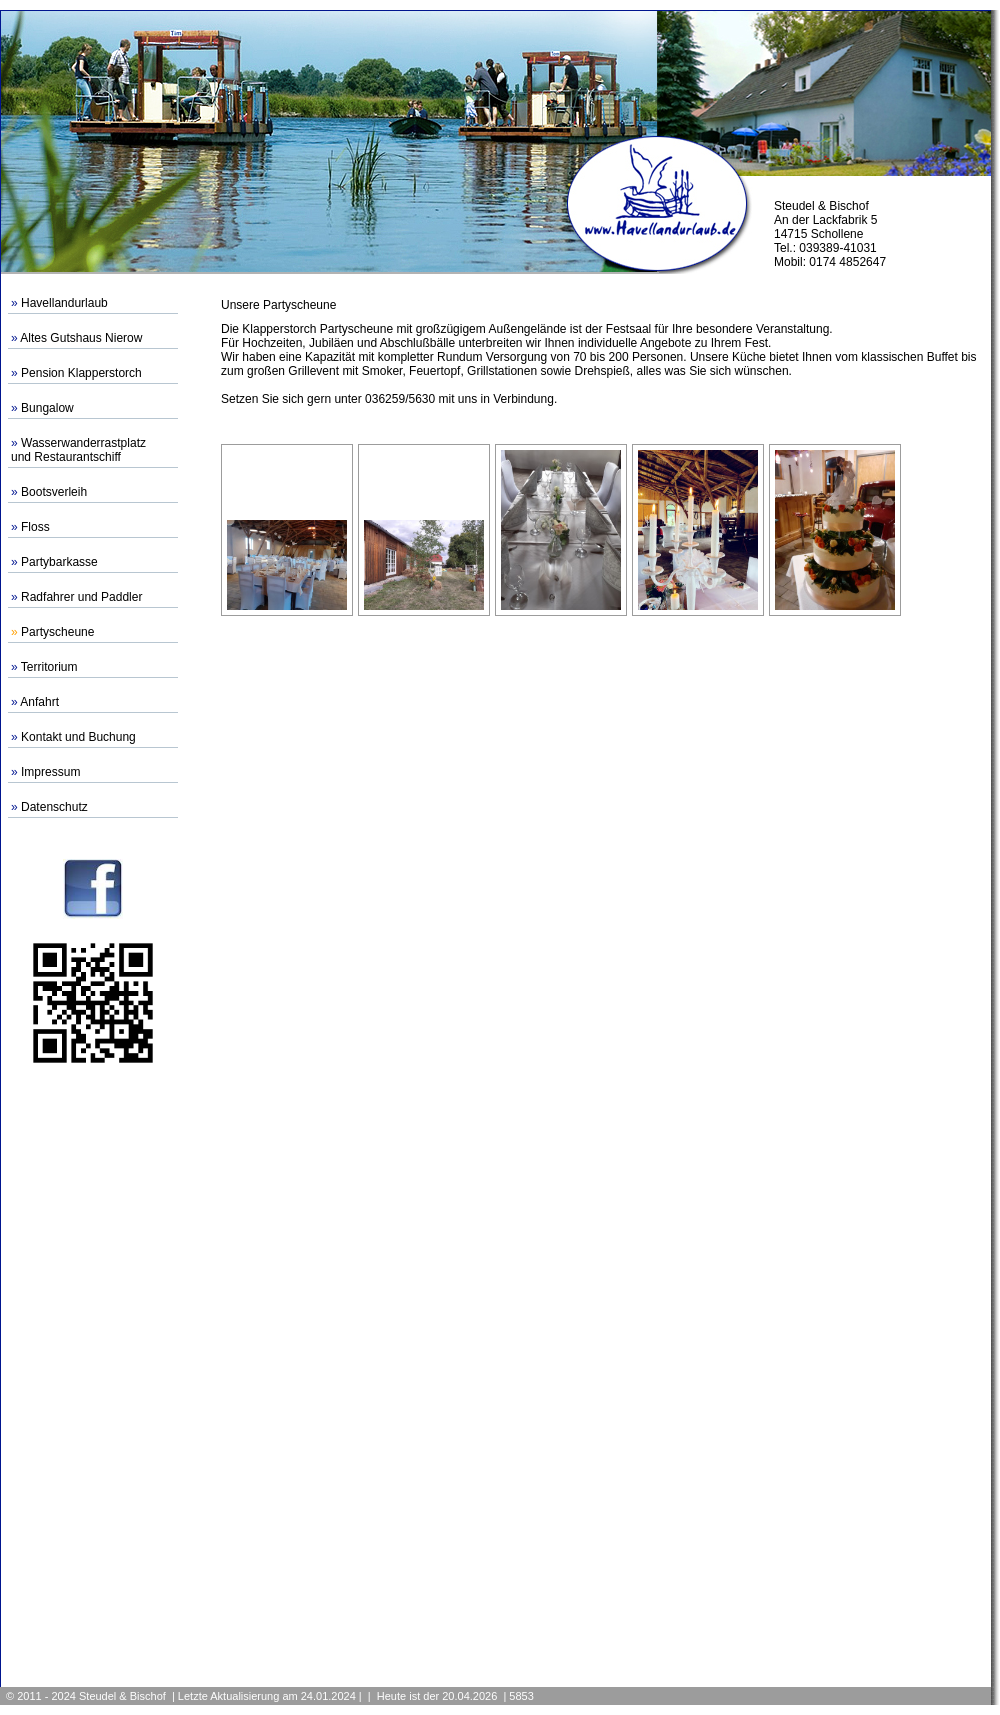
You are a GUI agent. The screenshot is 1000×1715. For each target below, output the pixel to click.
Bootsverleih (54, 492)
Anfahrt (39, 702)
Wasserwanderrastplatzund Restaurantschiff (78, 450)
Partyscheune (57, 632)
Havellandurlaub (64, 303)
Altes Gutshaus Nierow (81, 338)
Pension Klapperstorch (81, 373)
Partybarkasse (59, 562)
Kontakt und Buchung (78, 737)
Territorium (49, 667)
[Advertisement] (93, 1375)
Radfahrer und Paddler (81, 597)
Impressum (50, 772)
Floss (35, 527)
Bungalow (47, 408)
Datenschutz (54, 807)
